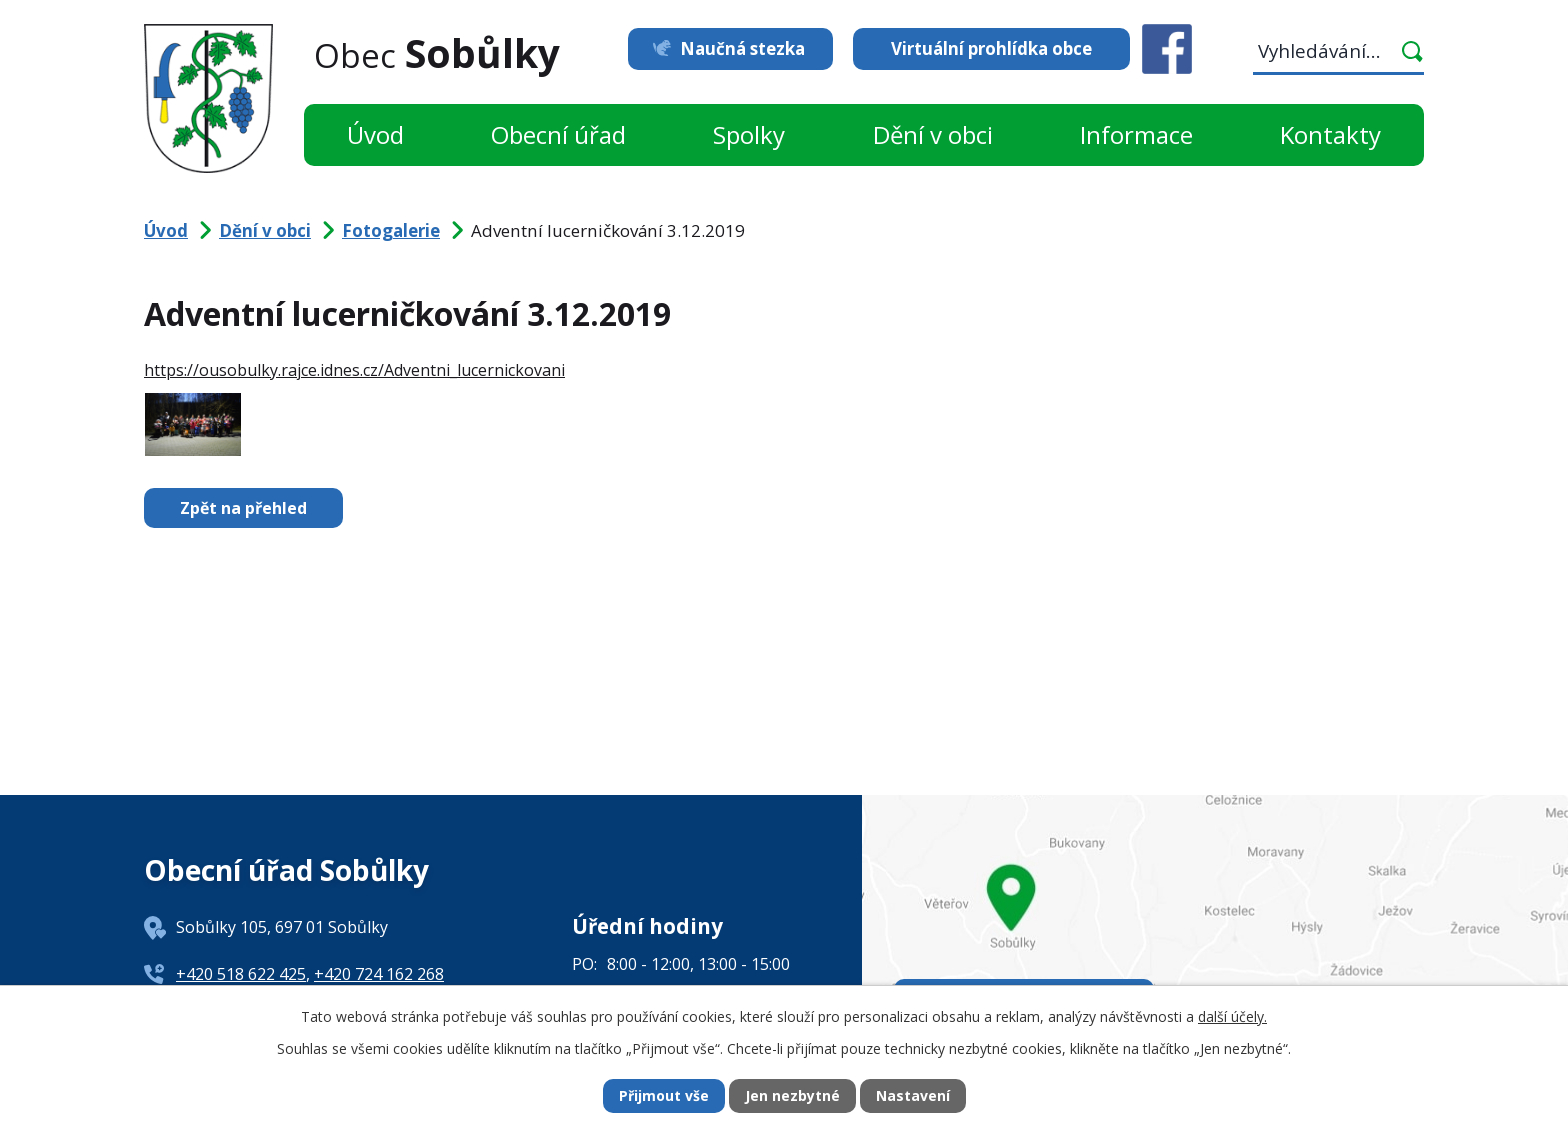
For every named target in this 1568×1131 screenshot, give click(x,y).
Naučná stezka (741, 48)
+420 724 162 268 (379, 974)
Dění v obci (933, 134)
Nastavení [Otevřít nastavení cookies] (913, 1096)
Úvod (375, 134)
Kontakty (1330, 134)
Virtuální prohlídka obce (991, 48)
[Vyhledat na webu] (1338, 54)
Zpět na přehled (243, 508)
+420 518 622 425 (241, 974)
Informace (1136, 134)
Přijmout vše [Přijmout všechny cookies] (664, 1096)
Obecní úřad (558, 134)
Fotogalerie (391, 230)
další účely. (1232, 1016)
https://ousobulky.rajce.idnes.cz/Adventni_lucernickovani (354, 370)
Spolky (749, 134)
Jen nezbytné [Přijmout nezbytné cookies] (792, 1096)
